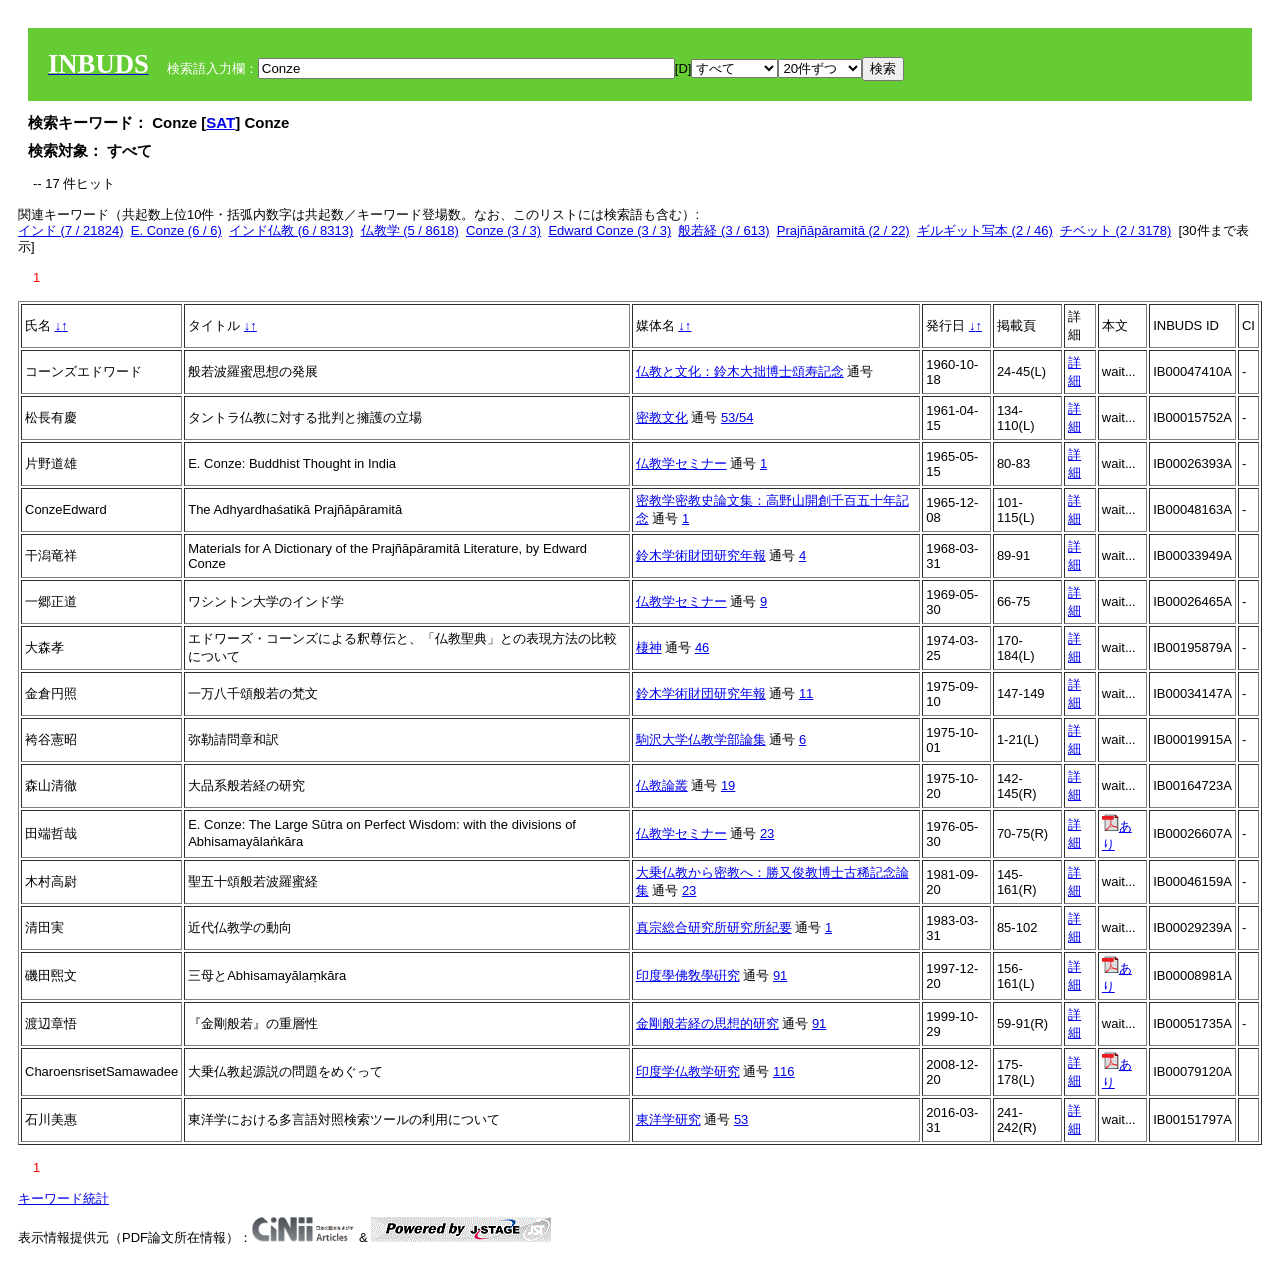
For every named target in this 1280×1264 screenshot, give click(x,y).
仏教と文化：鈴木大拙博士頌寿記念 (740, 371)
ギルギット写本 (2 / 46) (985, 230)
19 (728, 785)
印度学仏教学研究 (688, 1071)
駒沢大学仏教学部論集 (701, 739)
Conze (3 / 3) (503, 230)
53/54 (737, 417)
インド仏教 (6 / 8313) (291, 230)
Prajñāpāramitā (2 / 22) (843, 230)
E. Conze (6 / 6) (176, 230)
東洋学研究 (668, 1119)
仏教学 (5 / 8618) (410, 230)
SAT (220, 122)
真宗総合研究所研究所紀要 (714, 927)
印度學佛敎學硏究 (688, 975)
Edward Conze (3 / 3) (609, 230)
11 (806, 693)
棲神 (649, 647)
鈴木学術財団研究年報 (701, 555)
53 (741, 1119)
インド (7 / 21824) (71, 230)
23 (767, 833)
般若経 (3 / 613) (723, 230)
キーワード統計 (63, 1198)
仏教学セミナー (681, 463)
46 (702, 647)
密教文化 (662, 417)
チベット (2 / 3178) (1115, 230)
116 (784, 1071)
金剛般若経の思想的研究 (707, 1023)
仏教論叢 (662, 785)
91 (780, 975)
